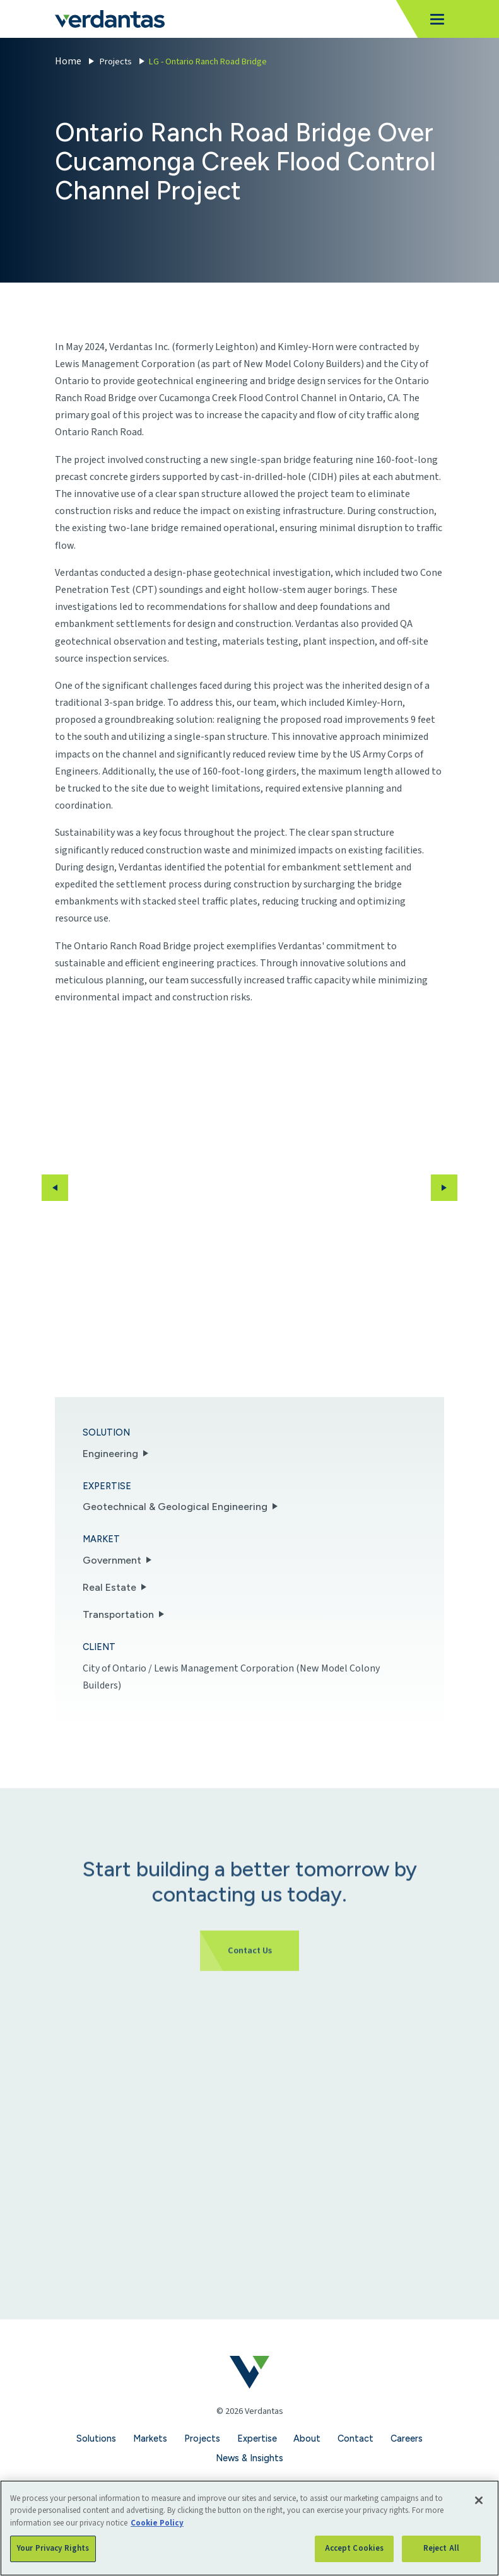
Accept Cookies (354, 2548)
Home (68, 61)
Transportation (118, 1614)
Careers (406, 2438)
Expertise (257, 2438)
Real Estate (109, 1587)
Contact (355, 2438)
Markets (150, 2438)
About (306, 2438)
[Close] (479, 2500)
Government (112, 1560)
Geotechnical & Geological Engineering (175, 1507)
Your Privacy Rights (53, 2548)
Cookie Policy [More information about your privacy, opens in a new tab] (157, 2523)
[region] (249, 2528)
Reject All (441, 2548)
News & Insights (249, 2458)
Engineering (110, 1454)
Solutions (96, 2438)
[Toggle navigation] (433, 19)
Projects (116, 61)
